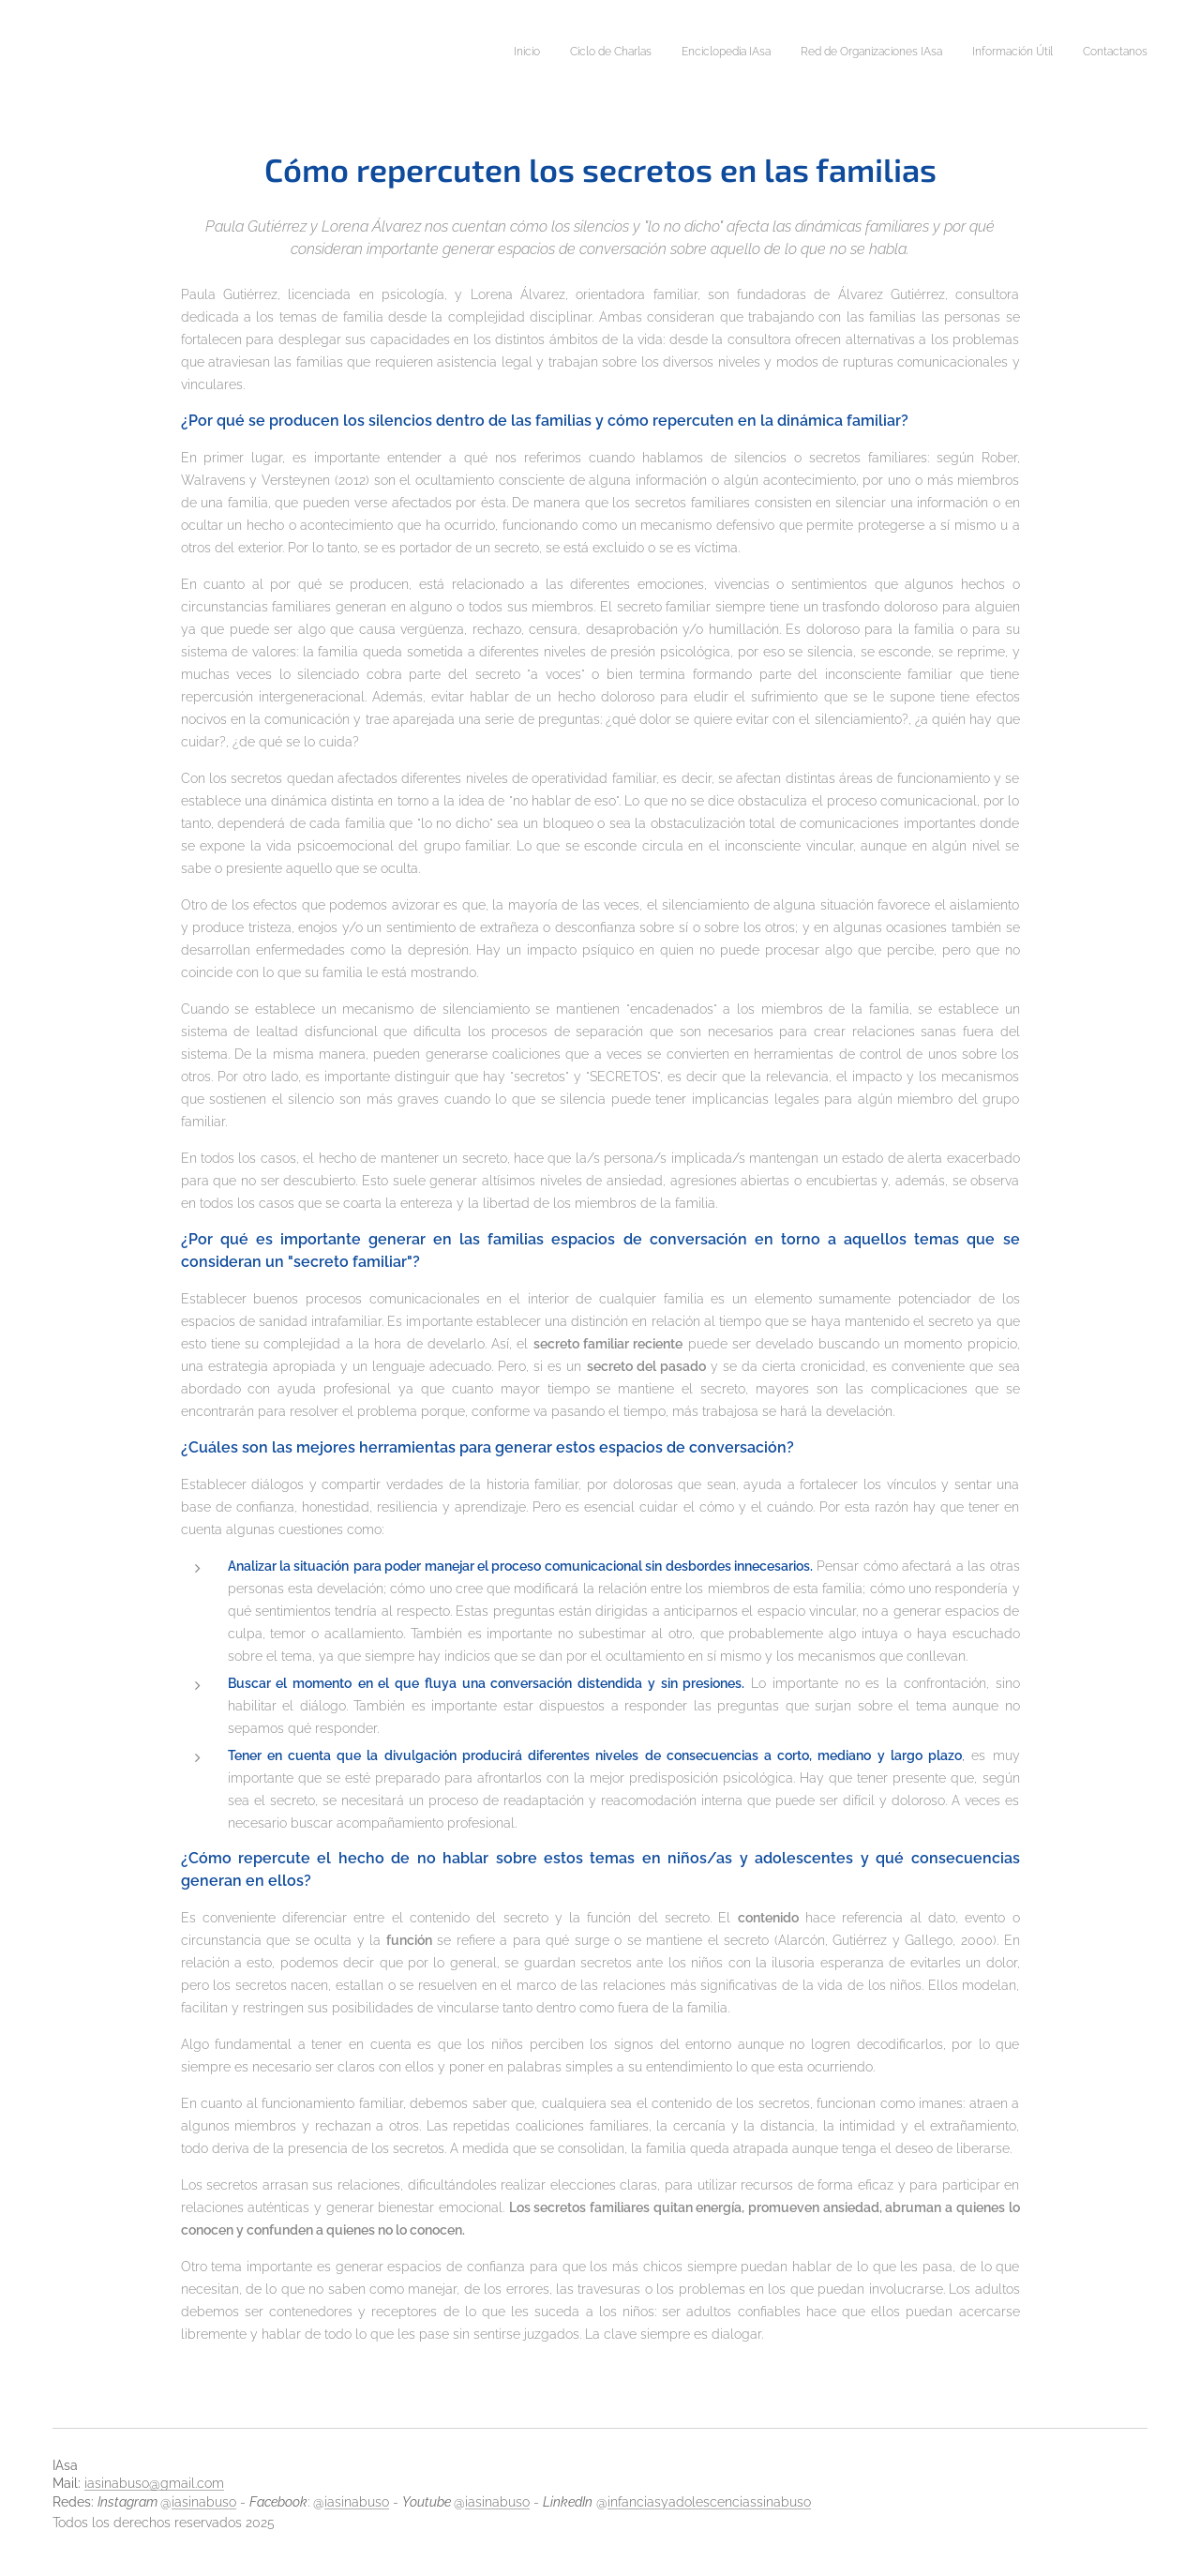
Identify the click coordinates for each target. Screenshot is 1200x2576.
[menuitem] (1002, 53)
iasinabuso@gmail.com (154, 2483)
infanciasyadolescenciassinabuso (709, 2501)
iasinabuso (204, 2501)
